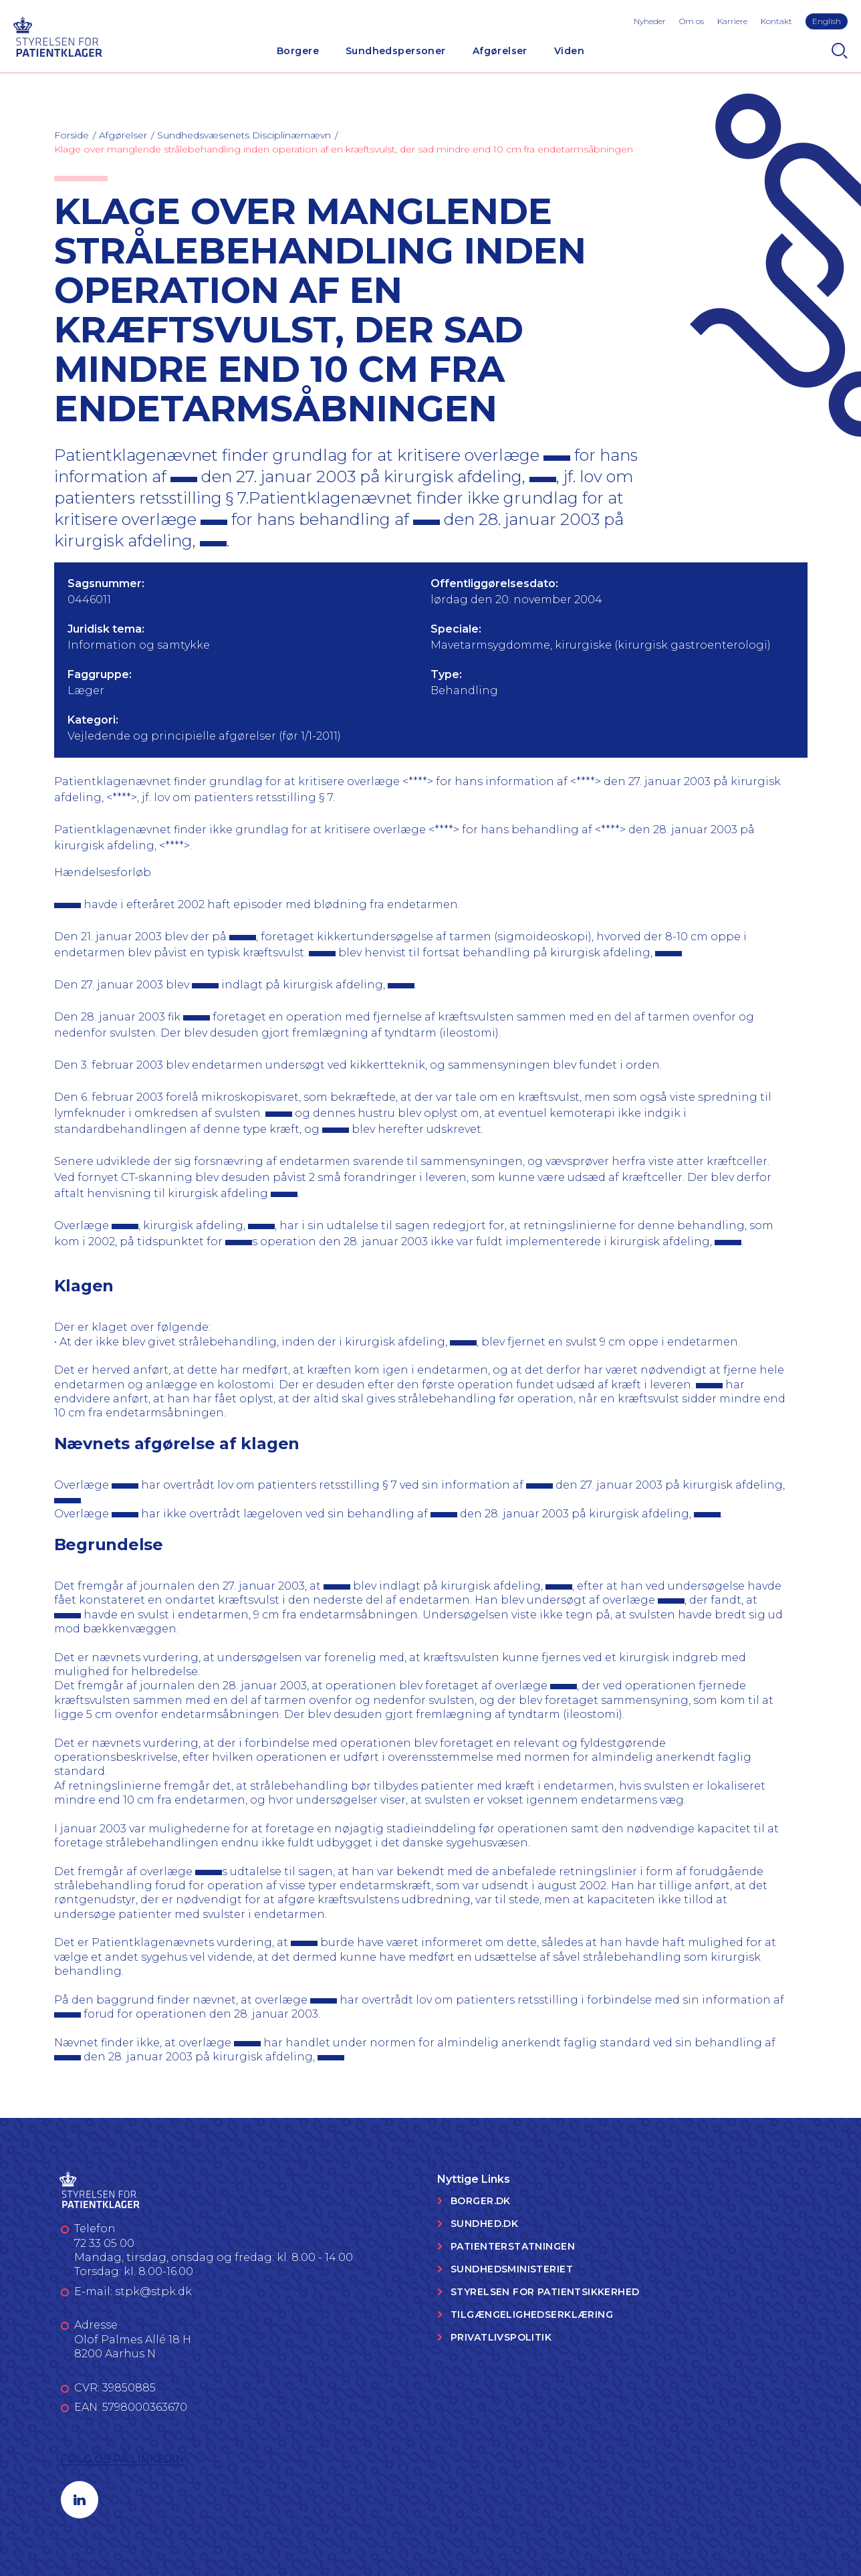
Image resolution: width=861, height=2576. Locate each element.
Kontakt (776, 21)
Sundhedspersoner (396, 51)
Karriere (732, 21)
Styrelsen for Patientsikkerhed (545, 2292)
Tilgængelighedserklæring (532, 2315)
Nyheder (650, 21)
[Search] (840, 51)
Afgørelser (500, 51)
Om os (691, 21)
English (826, 21)
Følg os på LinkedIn (122, 2459)
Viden (569, 51)
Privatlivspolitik (501, 2337)
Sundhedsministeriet (512, 2269)
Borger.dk (481, 2201)
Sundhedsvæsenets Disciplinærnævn (244, 135)
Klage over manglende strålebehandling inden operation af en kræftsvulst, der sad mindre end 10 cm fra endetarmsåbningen (343, 149)
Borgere (298, 51)
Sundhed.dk (484, 2224)
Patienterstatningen (513, 2246)
